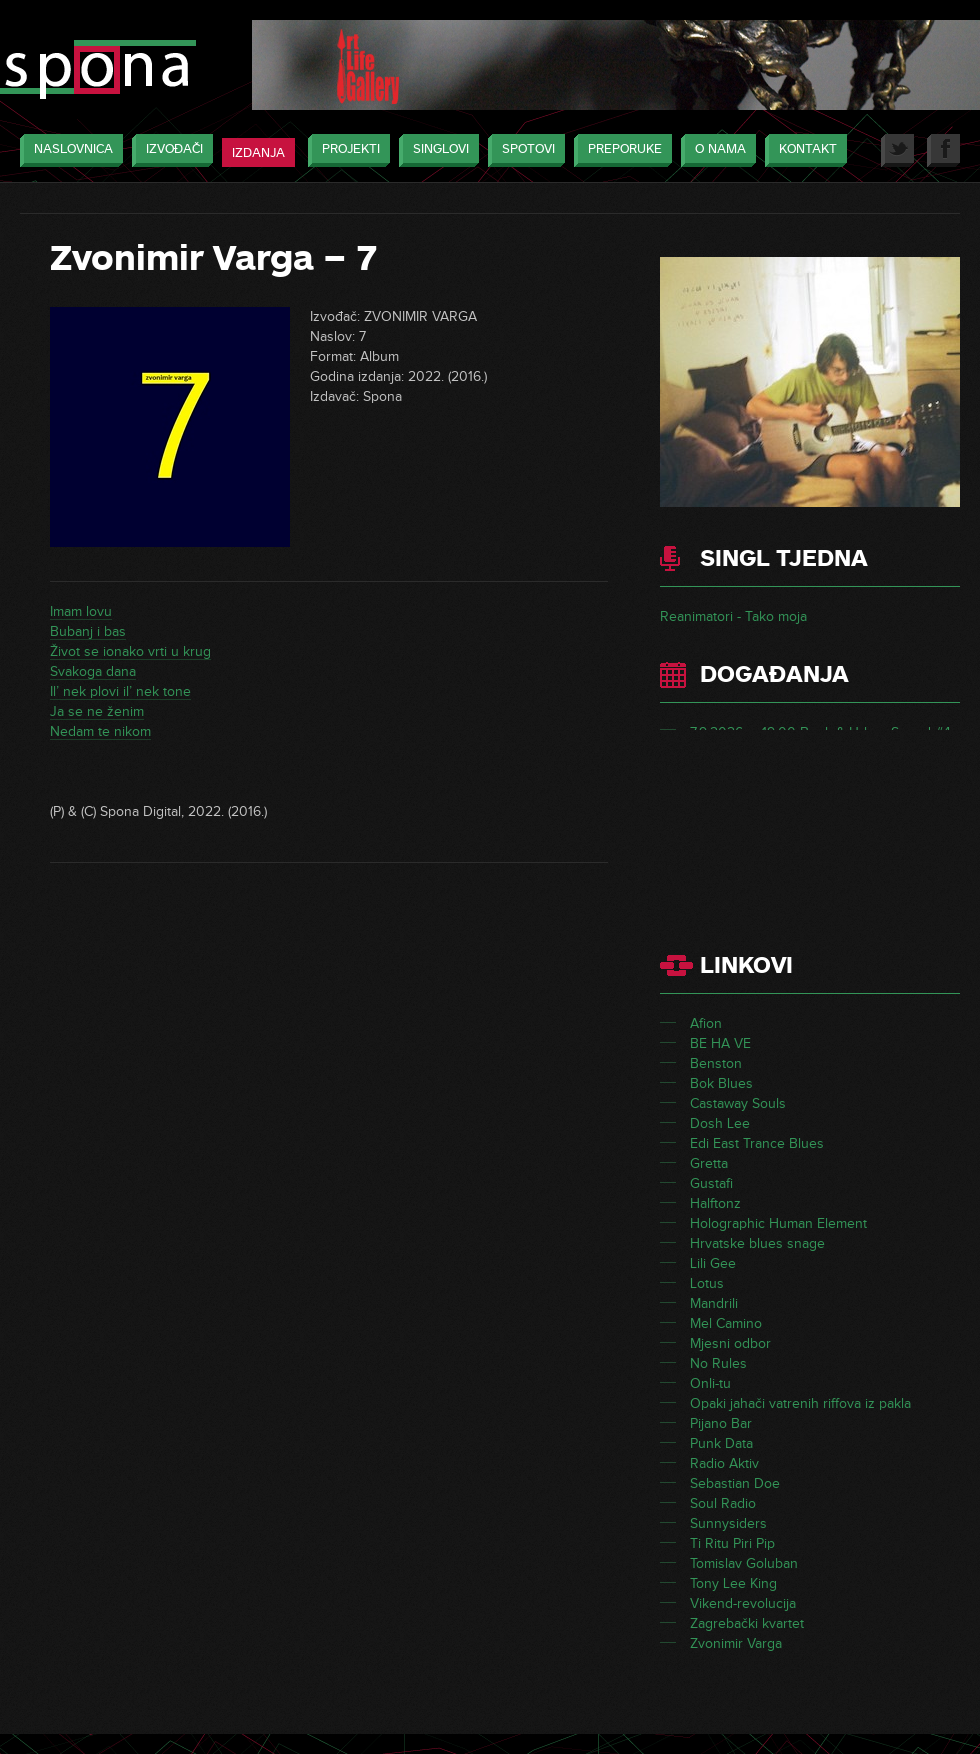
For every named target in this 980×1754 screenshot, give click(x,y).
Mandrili (714, 1303)
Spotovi (523, 150)
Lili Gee (713, 1263)
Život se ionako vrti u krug (130, 651)
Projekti (346, 150)
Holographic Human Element (778, 1223)
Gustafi (711, 1183)
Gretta (709, 1163)
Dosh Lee (720, 1123)
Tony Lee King (733, 1583)
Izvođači (169, 150)
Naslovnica (68, 150)
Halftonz (715, 1203)
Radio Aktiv (724, 1463)
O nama (715, 150)
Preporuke (620, 150)
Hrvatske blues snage (757, 1243)
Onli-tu (710, 1383)
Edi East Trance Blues (757, 1143)
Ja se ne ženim (97, 711)
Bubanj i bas (88, 631)
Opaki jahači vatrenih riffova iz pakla (800, 1403)
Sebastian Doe (735, 1483)
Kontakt (803, 150)
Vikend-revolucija (743, 1603)
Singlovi (436, 150)
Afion (706, 1023)
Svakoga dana (93, 671)
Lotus (707, 1283)
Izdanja (258, 153)
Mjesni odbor (730, 1343)
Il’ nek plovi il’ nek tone (120, 691)
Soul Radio (723, 1503)
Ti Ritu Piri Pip (732, 1543)
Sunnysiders (728, 1523)
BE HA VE (720, 1043)
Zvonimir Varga (736, 1643)
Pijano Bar (721, 1423)
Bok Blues (721, 1083)
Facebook (943, 150)
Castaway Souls (738, 1103)
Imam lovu (81, 611)
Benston (716, 1063)
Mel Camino (726, 1323)
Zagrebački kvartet (747, 1623)
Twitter (897, 150)
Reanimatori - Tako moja (733, 616)
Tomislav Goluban (744, 1563)
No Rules (718, 1363)
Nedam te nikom (100, 731)
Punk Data (721, 1443)
